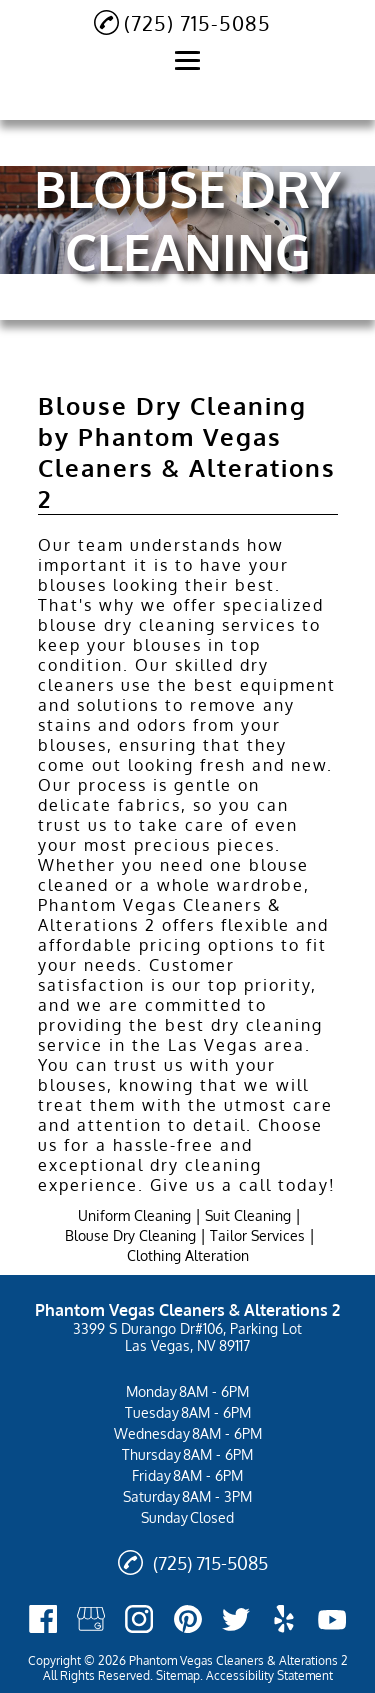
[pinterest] (188, 1619)
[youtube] (332, 1619)
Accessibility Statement (269, 1675)
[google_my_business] (91, 1619)
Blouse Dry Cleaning (130, 1235)
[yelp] (284, 1619)
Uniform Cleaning (134, 1215)
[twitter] (236, 1619)
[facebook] (43, 1619)
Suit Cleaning (248, 1215)
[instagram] (139, 1619)
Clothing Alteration (188, 1255)
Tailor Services (257, 1235)
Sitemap (178, 1675)
